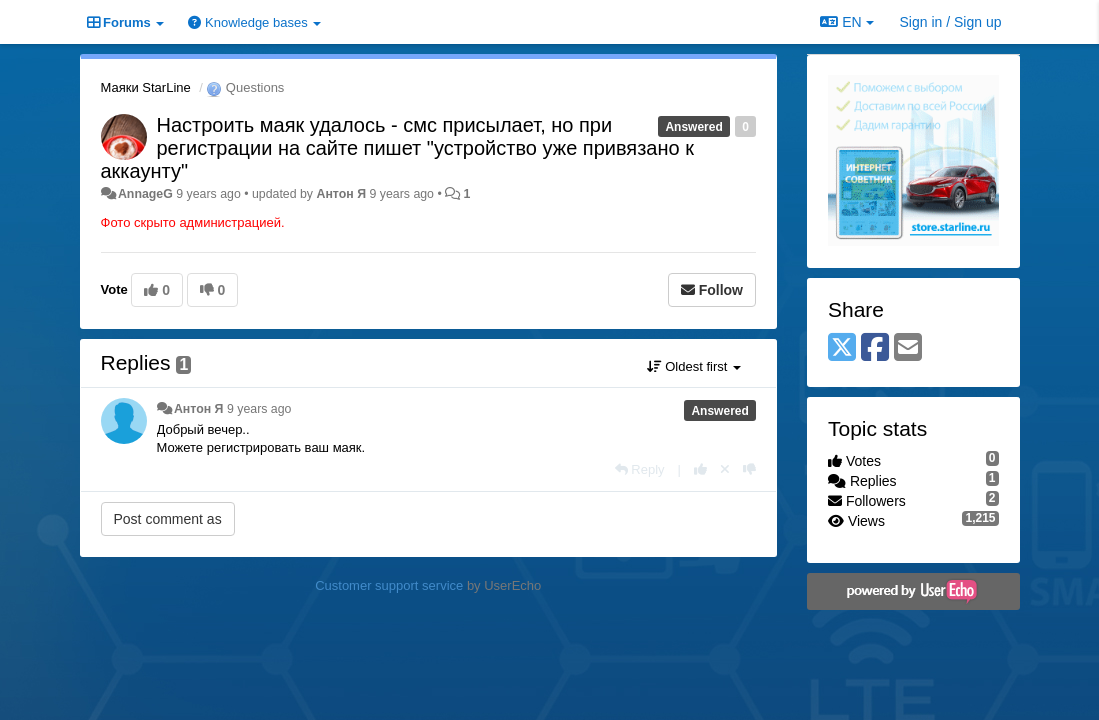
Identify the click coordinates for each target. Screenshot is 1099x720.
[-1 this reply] (749, 469)
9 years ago (259, 409)
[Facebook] (875, 348)
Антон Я (341, 194)
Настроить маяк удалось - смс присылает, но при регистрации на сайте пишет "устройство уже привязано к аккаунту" (397, 148)
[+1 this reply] (700, 469)
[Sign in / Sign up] (951, 22)
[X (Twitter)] (842, 348)
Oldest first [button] (694, 366)
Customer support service (389, 585)
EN (846, 22)
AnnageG (145, 194)
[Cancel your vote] (725, 469)
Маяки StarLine (146, 87)
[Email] (908, 348)
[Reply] (640, 469)
